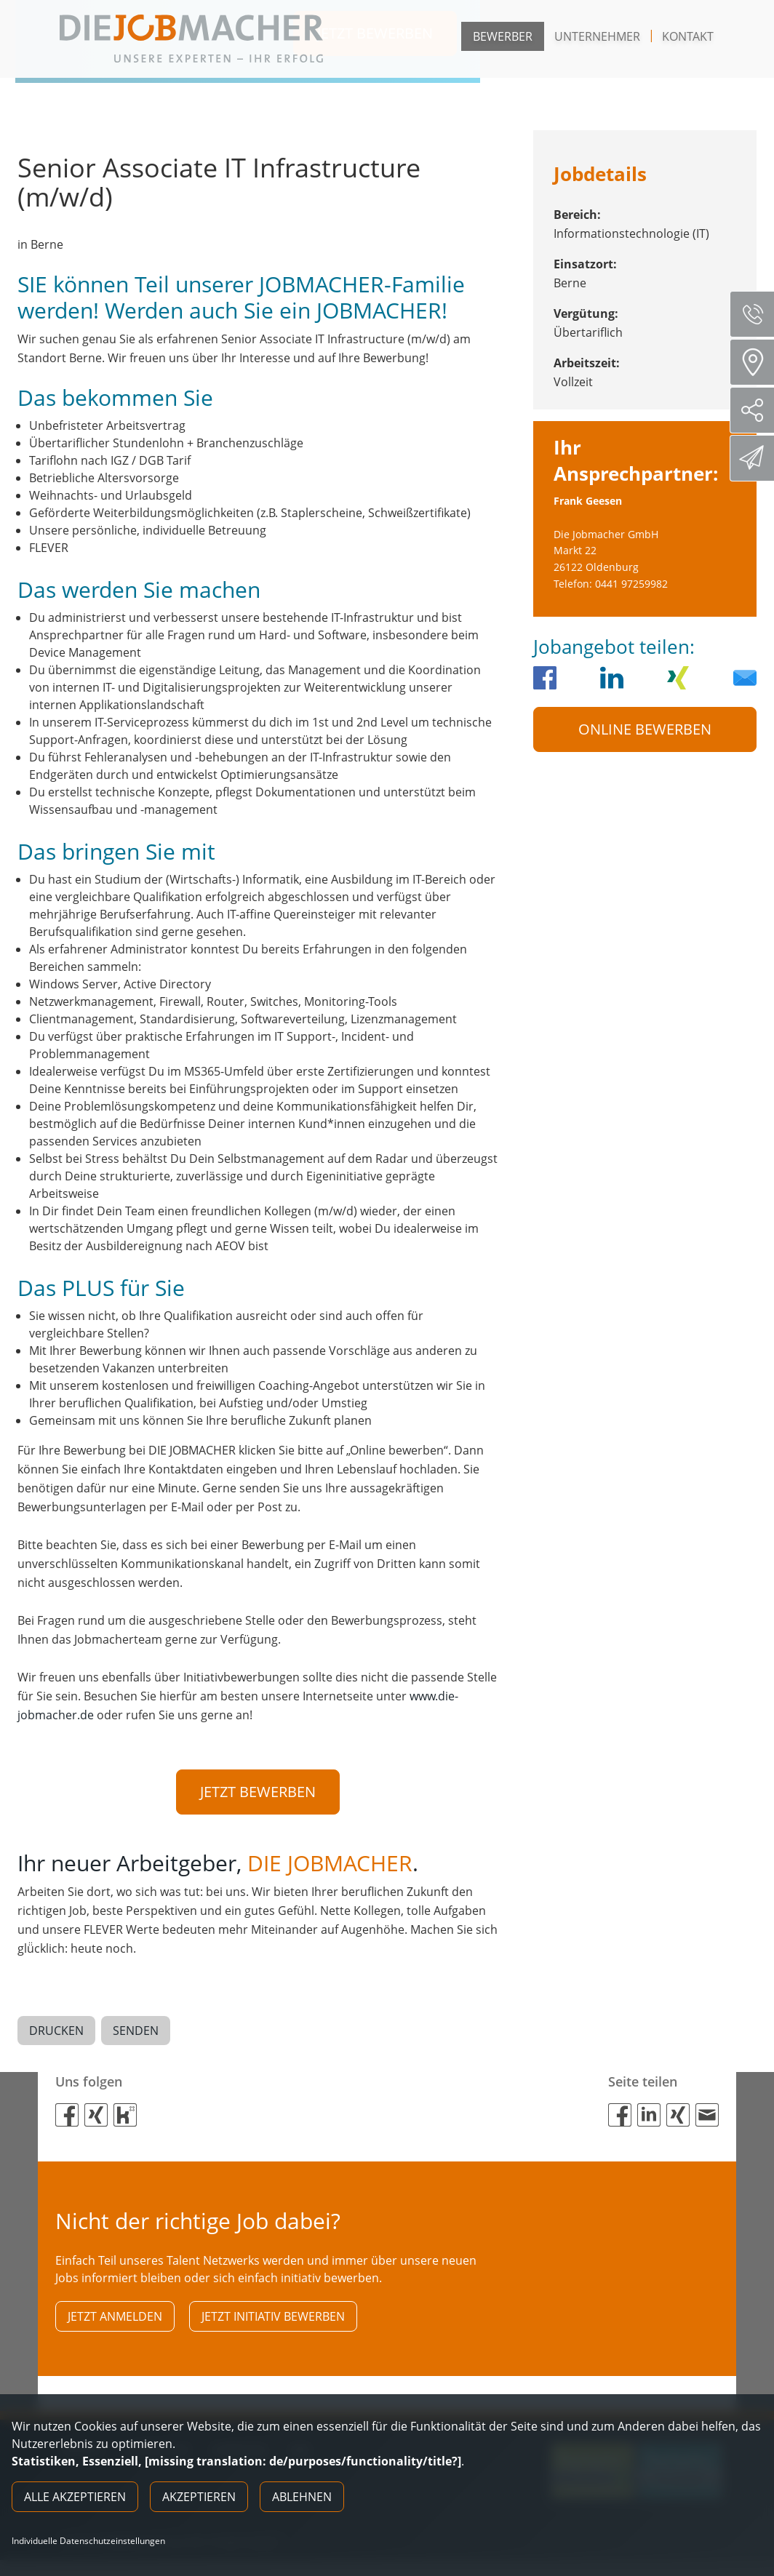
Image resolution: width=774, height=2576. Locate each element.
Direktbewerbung (754, 457)
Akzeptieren (199, 2497)
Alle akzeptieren (75, 2497)
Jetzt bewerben (258, 1791)
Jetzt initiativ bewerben (273, 2320)
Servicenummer (757, 314)
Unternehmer (597, 36)
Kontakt (688, 36)
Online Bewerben (644, 729)
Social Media (757, 410)
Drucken (56, 2033)
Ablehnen (302, 2497)
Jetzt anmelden (115, 2320)
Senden (136, 2033)
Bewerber (502, 36)
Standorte (757, 362)
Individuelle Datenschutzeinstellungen (88, 2541)
